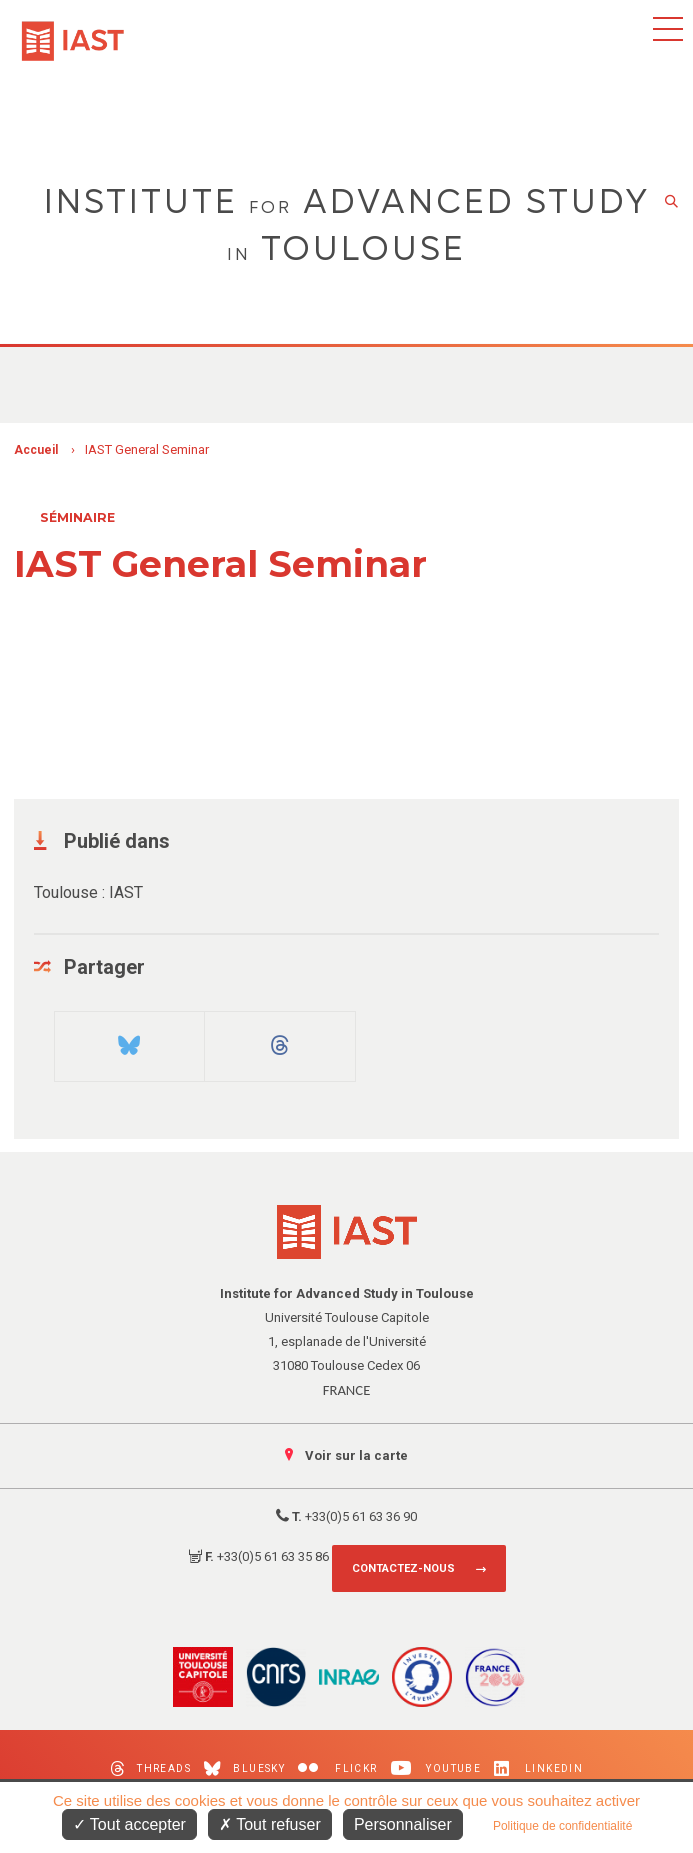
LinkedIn (538, 1768)
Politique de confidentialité (562, 1826)
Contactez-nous (403, 1568)
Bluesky (244, 1768)
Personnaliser (403, 1824)
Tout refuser (270, 1824)
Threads (150, 1768)
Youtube (436, 1768)
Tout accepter (129, 1824)
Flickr (337, 1768)
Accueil (36, 450)
